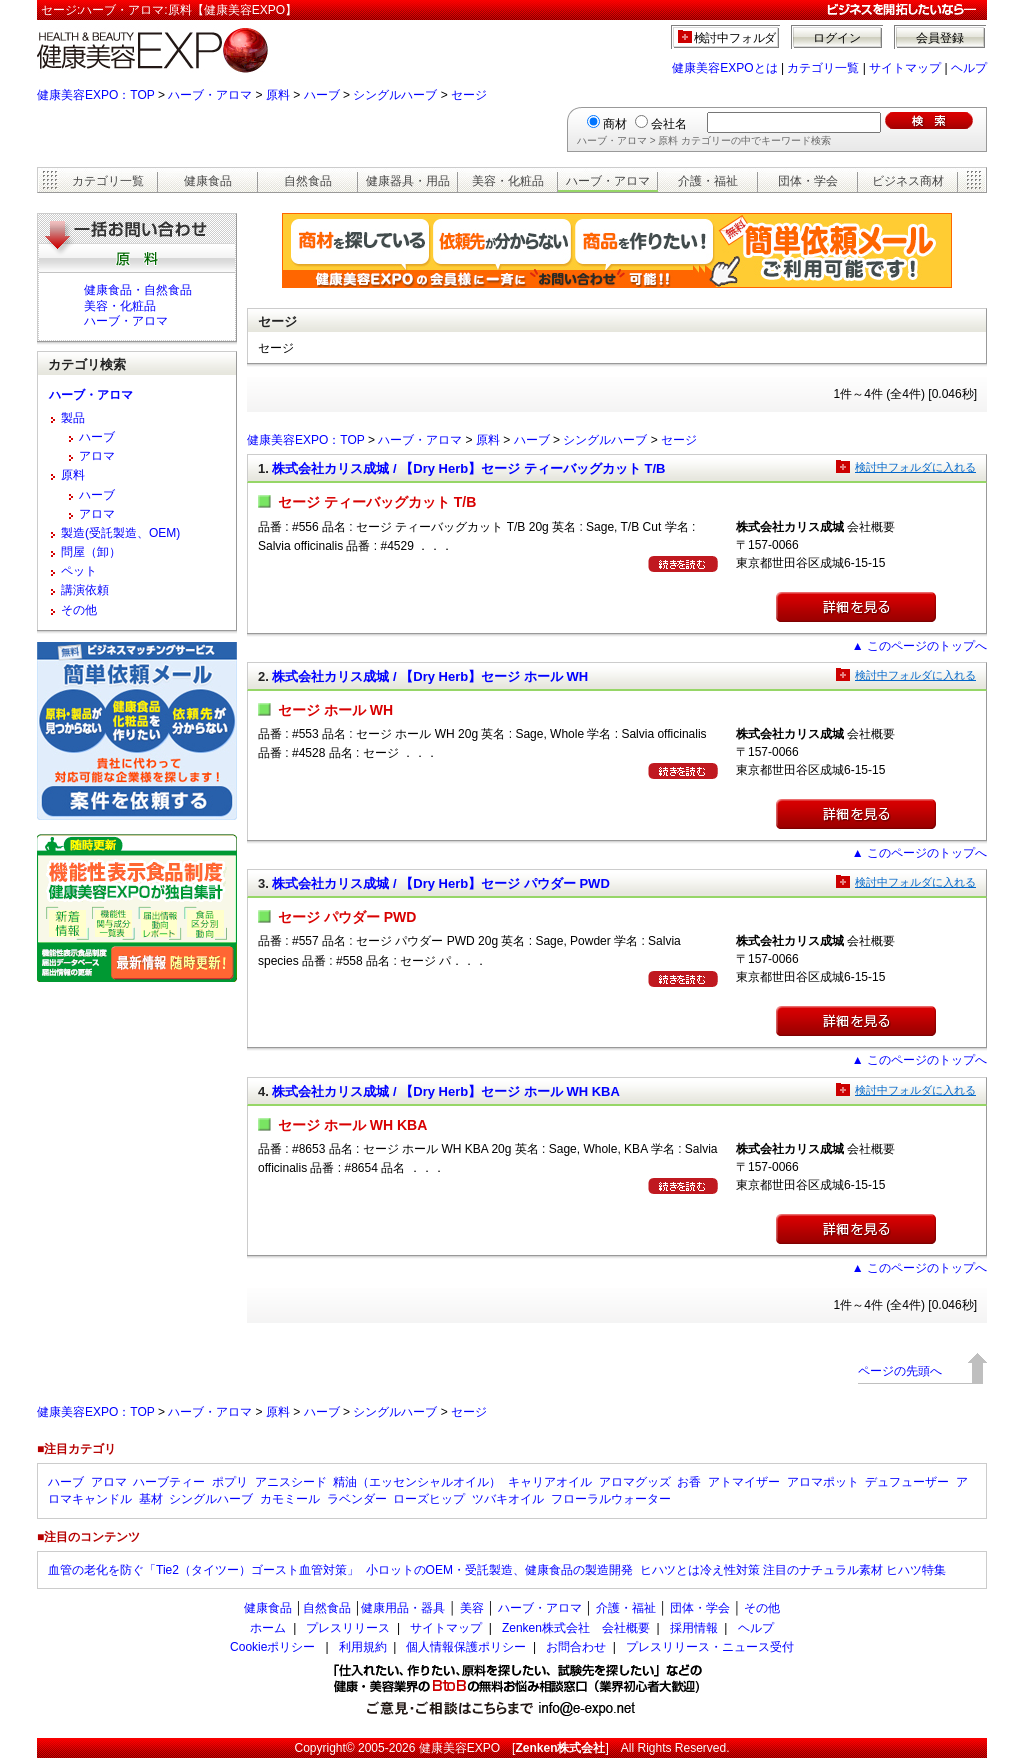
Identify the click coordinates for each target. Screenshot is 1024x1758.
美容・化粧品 (508, 181)
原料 (278, 95)
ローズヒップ (429, 1499)
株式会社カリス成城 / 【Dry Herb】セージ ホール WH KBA (445, 1091)
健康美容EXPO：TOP (96, 95)
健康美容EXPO (459, 1748)
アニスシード (291, 1482)
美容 (472, 1608)
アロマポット (823, 1482)
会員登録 (940, 38)
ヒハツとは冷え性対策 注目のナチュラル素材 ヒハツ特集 (793, 1570)
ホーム (268, 1628)
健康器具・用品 (408, 181)
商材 (615, 124)
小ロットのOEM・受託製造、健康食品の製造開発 (499, 1570)
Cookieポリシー (272, 1647)
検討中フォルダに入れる (915, 467)
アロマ (97, 456)
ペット (79, 571)
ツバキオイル (508, 1499)
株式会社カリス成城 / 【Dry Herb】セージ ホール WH (430, 676)
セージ (469, 95)
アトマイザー (744, 1482)
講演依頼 (85, 590)
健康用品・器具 (403, 1608)
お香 (689, 1482)
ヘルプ (969, 68)
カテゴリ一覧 (823, 68)
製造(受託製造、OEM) (120, 533)
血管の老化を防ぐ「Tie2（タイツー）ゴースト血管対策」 (203, 1570)
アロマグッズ (635, 1482)
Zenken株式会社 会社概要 (576, 1628)
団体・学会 (808, 181)
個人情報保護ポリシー (466, 1647)
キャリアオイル (550, 1482)
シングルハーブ (395, 95)
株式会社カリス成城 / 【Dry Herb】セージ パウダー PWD (440, 883)
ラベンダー (357, 1499)
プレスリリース (348, 1628)
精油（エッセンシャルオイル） (417, 1482)
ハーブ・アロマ (210, 95)
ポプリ (230, 1482)
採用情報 (694, 1628)
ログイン (837, 38)
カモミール (290, 1499)
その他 (79, 610)
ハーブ (322, 95)
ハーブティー (169, 1482)
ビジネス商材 (908, 181)
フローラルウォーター (611, 1499)
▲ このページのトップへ (919, 646)
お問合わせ (576, 1647)
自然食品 (308, 181)
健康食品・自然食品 (138, 290)
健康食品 (208, 181)
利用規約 (363, 1647)
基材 (151, 1499)
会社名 (669, 124)
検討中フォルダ (735, 38)
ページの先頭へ (900, 1371)
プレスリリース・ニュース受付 (710, 1647)
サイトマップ (905, 68)
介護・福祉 (708, 181)
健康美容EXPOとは (724, 68)
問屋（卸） (91, 552)
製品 (73, 418)
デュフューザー (907, 1482)
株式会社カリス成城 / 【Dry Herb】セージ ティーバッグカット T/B (468, 468)
